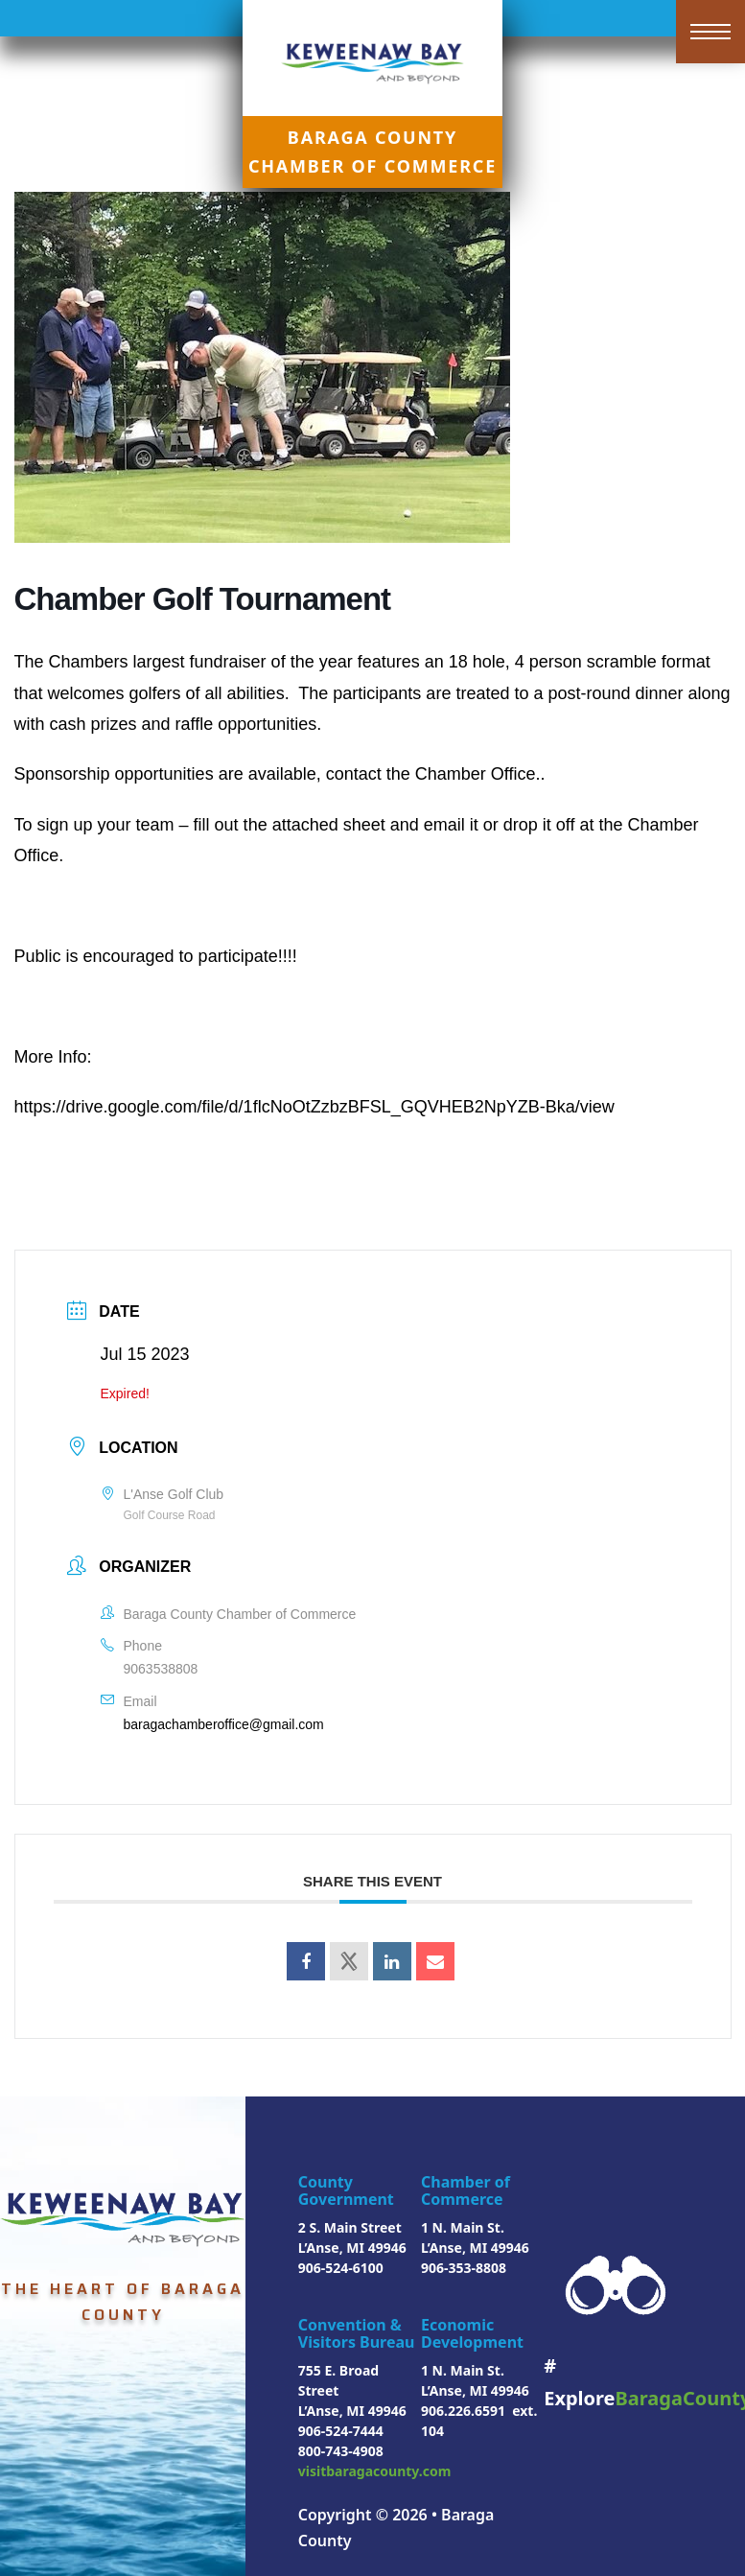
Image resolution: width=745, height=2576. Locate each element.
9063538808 (161, 1668)
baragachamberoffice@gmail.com (224, 1724)
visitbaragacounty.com (375, 2471)
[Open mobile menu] (710, 31)
